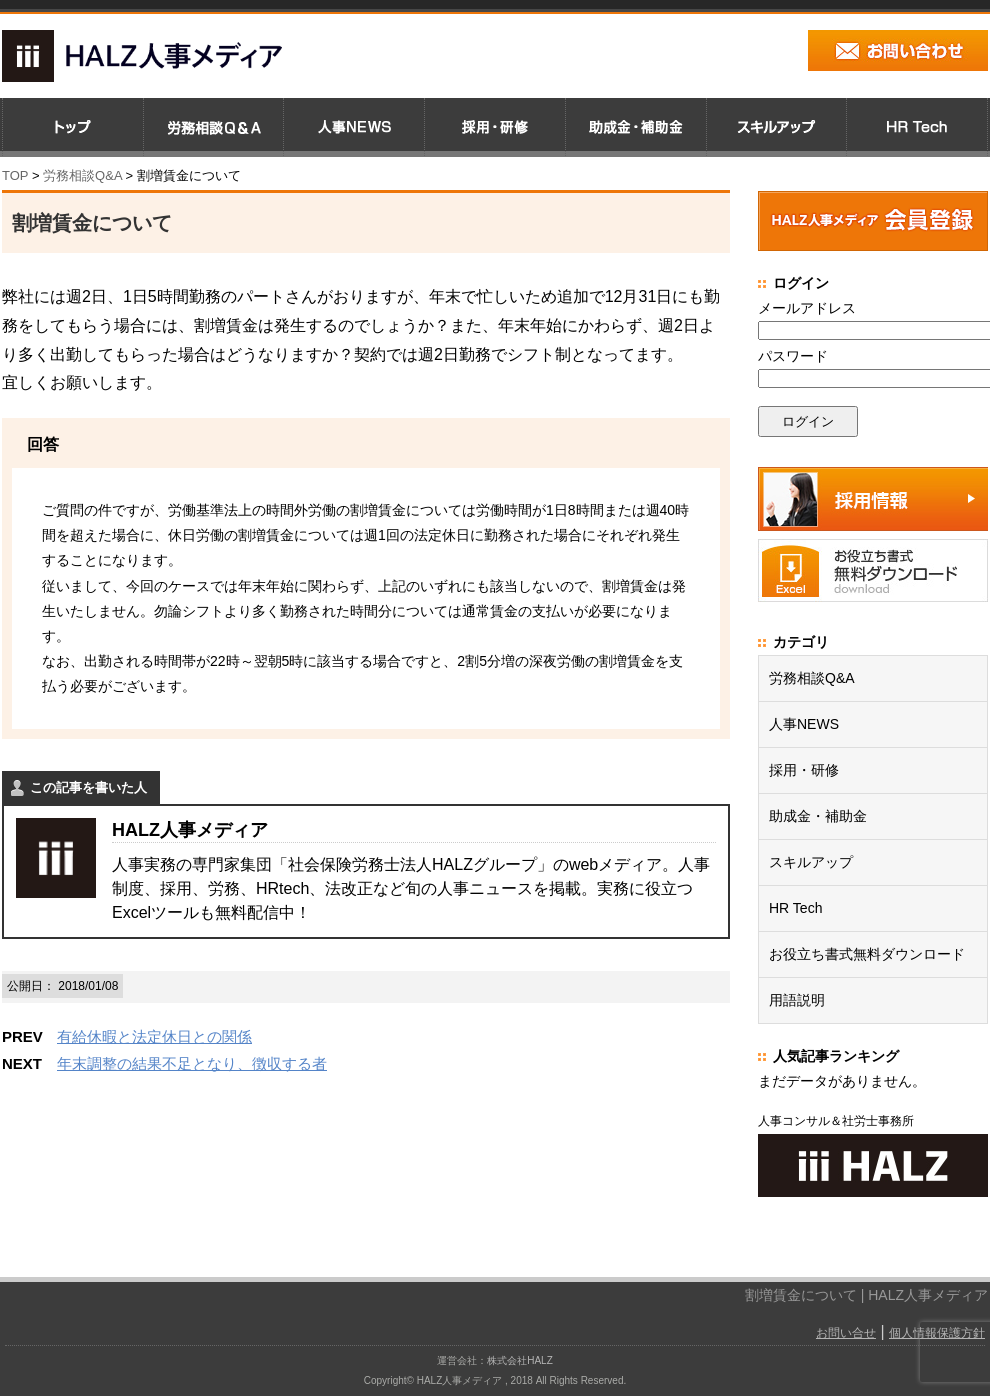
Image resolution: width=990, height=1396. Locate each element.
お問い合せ (846, 1333)
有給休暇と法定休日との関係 (154, 1036)
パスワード (793, 356)
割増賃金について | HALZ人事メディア (866, 1295)
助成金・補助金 (818, 816)
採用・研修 (804, 770)
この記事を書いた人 (88, 787)
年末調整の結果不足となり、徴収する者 (192, 1063)
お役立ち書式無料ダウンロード (867, 954)
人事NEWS (804, 724)
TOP (15, 175)
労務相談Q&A (82, 175)
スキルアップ (811, 862)
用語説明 (797, 1000)
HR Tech (795, 908)
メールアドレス (807, 308)
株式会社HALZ (520, 1360)
